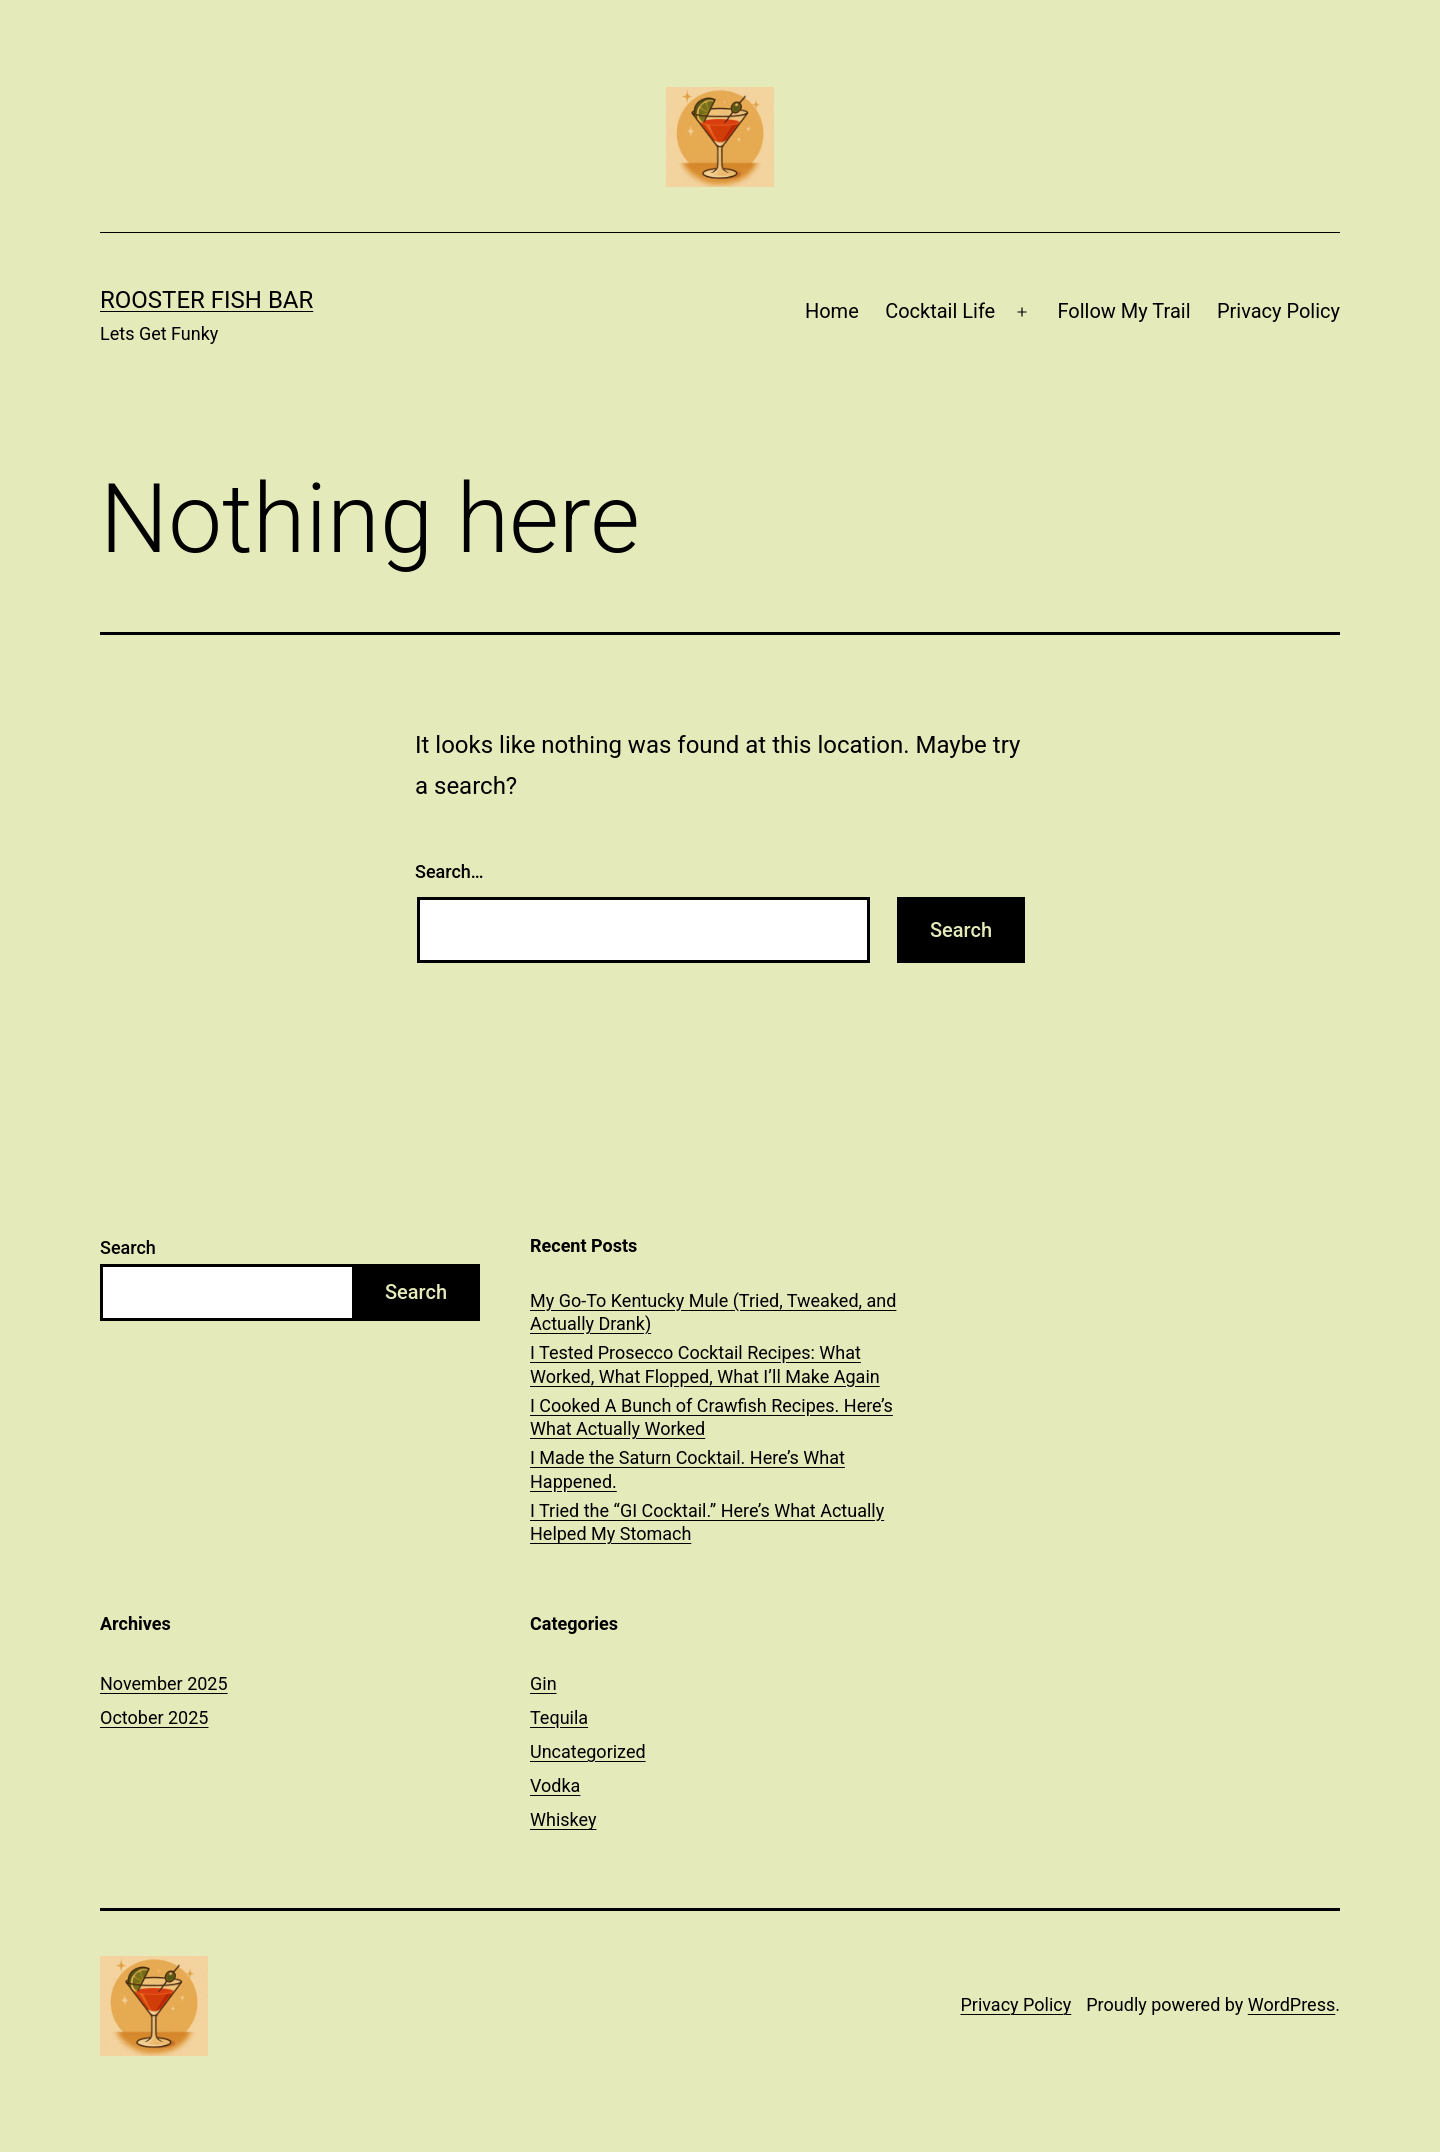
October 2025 (154, 1717)
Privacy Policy (1278, 311)
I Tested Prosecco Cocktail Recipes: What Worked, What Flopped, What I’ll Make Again (705, 1364)
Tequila (559, 1717)
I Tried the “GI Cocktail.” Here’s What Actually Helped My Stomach (707, 1522)
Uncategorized (588, 1751)
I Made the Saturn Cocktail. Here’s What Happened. (687, 1469)
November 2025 (164, 1683)
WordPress (1291, 2004)
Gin (543, 1683)
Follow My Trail (1123, 311)
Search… (449, 871)
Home (832, 311)
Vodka (555, 1785)
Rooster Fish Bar (206, 300)
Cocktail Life (940, 311)
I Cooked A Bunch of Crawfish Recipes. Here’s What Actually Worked (711, 1417)
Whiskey (563, 1819)
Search (128, 1247)
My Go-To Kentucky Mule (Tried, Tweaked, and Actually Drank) (713, 1312)
